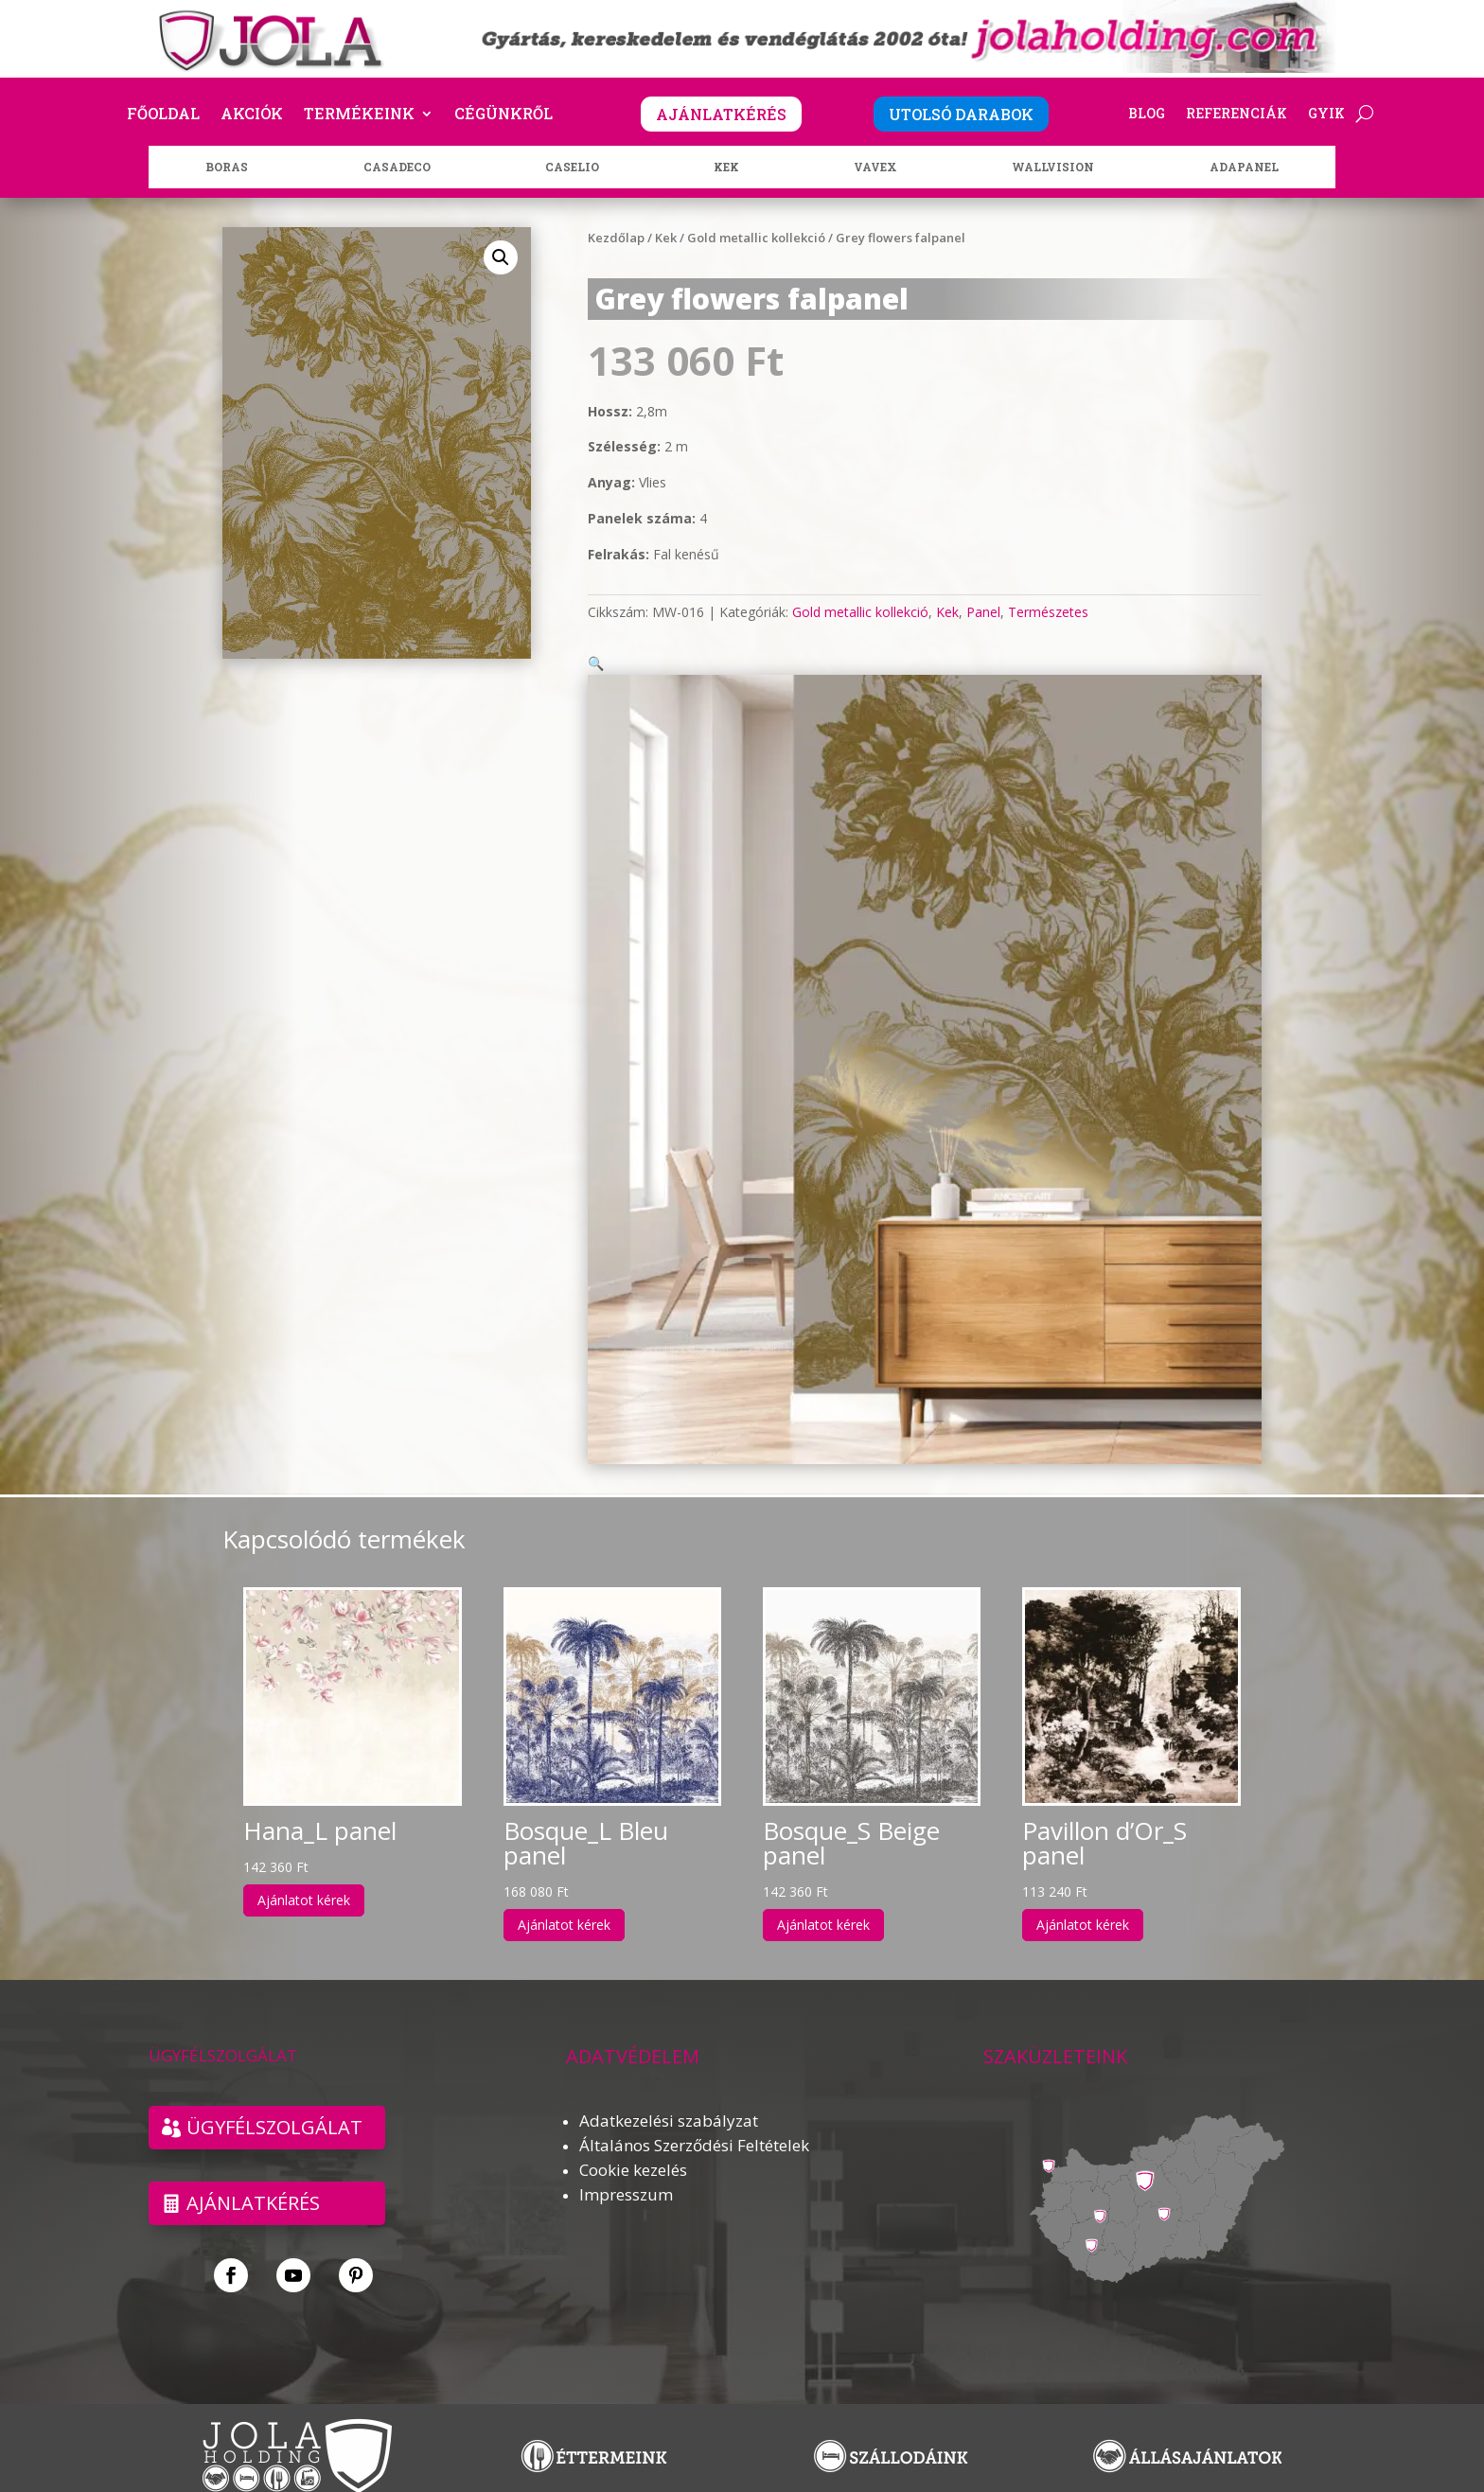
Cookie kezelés (633, 2147)
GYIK (1326, 114)
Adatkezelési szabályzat (668, 2098)
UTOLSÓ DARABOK (961, 114)
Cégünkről (503, 115)
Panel (983, 612)
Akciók (252, 115)
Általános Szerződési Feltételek (694, 2122)
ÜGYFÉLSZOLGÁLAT (274, 2104)
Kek (666, 237)
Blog (1146, 114)
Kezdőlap (616, 237)
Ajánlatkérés (253, 2180)
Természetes (1048, 612)
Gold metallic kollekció (756, 237)
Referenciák (1236, 114)
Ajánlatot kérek (303, 1877)
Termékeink (359, 115)
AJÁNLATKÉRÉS (721, 114)
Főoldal (163, 115)
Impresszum (626, 2172)
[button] (501, 257)
